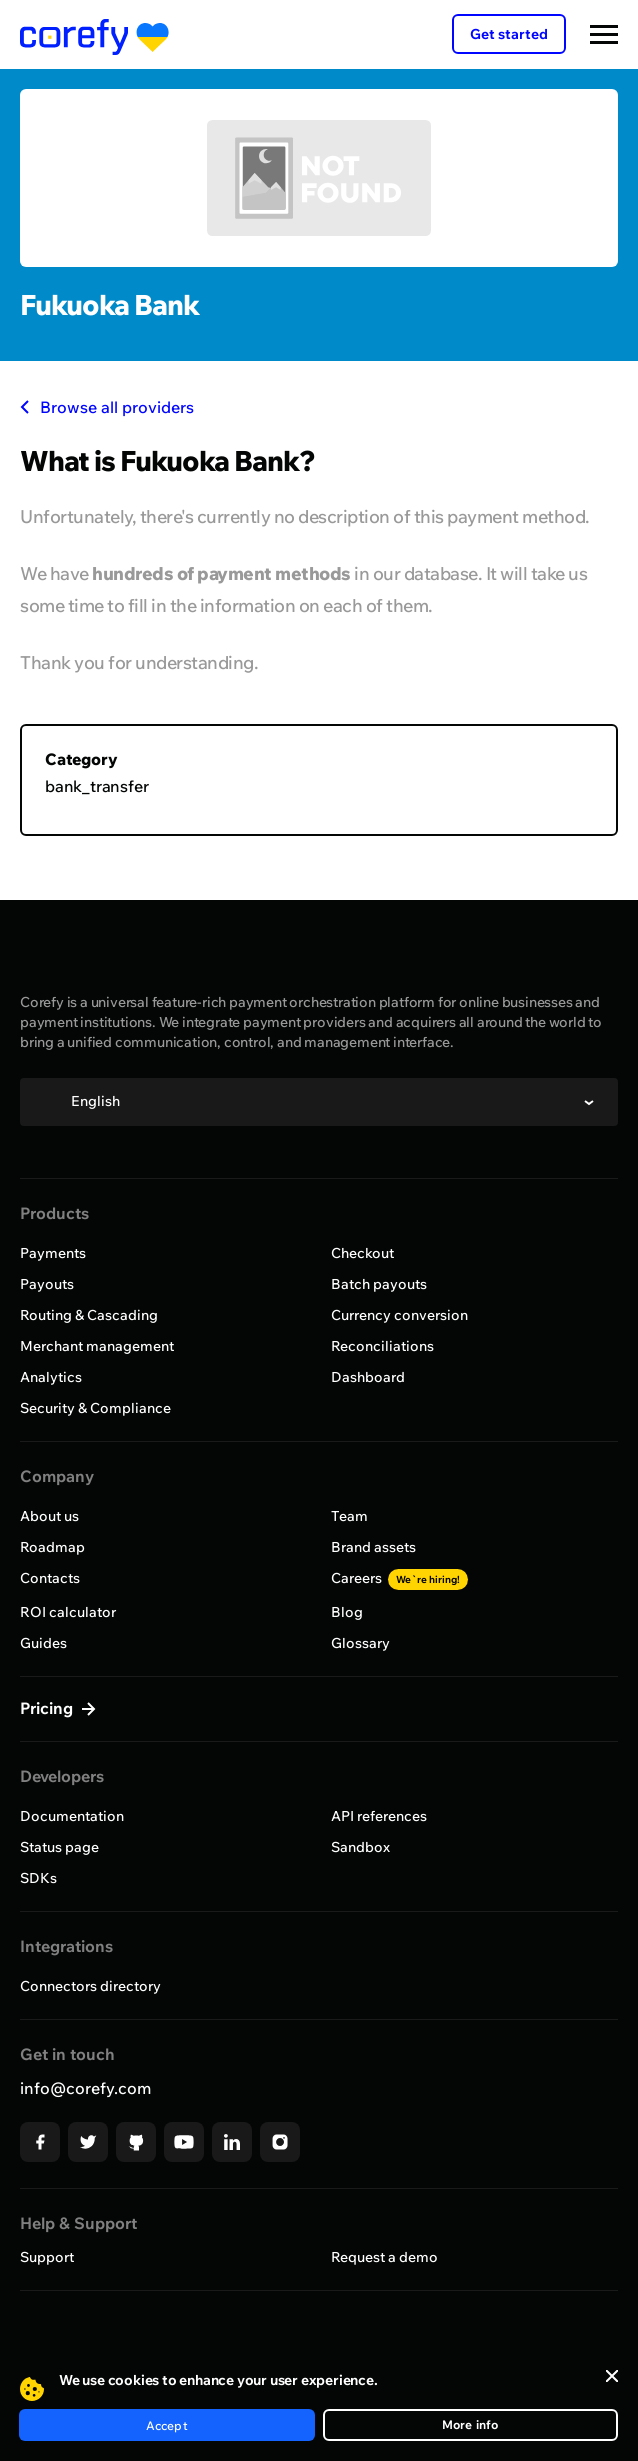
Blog (347, 1612)
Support (47, 2257)
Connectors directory (90, 1986)
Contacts (50, 1578)
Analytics (51, 1377)
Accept (167, 2425)
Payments (53, 1253)
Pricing (48, 1708)
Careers (399, 1578)
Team (349, 1516)
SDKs (38, 1878)
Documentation (72, 1816)
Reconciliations (382, 1346)
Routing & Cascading (89, 1315)
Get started (509, 34)
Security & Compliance (95, 1408)
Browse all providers (107, 407)
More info (470, 2424)
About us (49, 1516)
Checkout (362, 1253)
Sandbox (360, 1847)
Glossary (360, 1643)
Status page (59, 1847)
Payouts (47, 1284)
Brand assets (373, 1547)
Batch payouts (379, 1284)
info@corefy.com (85, 2088)
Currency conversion (399, 1315)
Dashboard (368, 1377)
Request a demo (384, 2257)
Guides (43, 1643)
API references (379, 1816)
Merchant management (97, 1346)
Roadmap (52, 1547)
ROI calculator (68, 1612)
